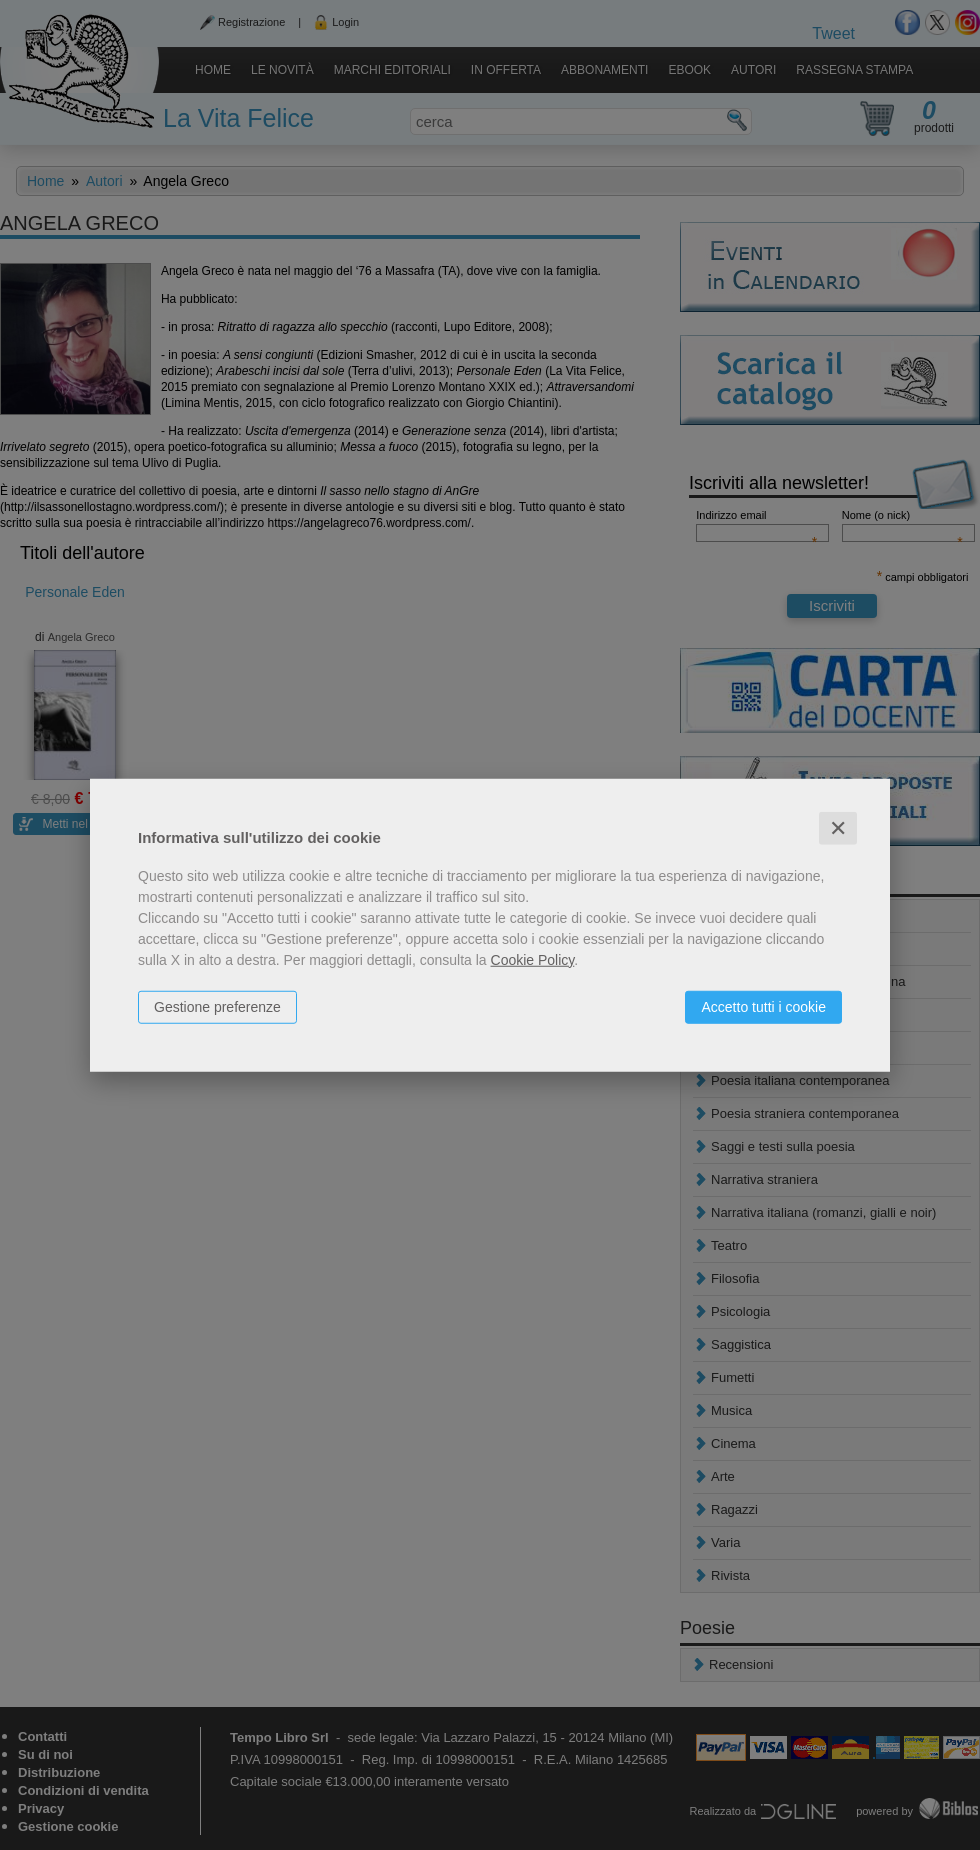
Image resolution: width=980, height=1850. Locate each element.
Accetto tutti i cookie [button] (763, 1006)
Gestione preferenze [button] (217, 1006)
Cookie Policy (533, 959)
